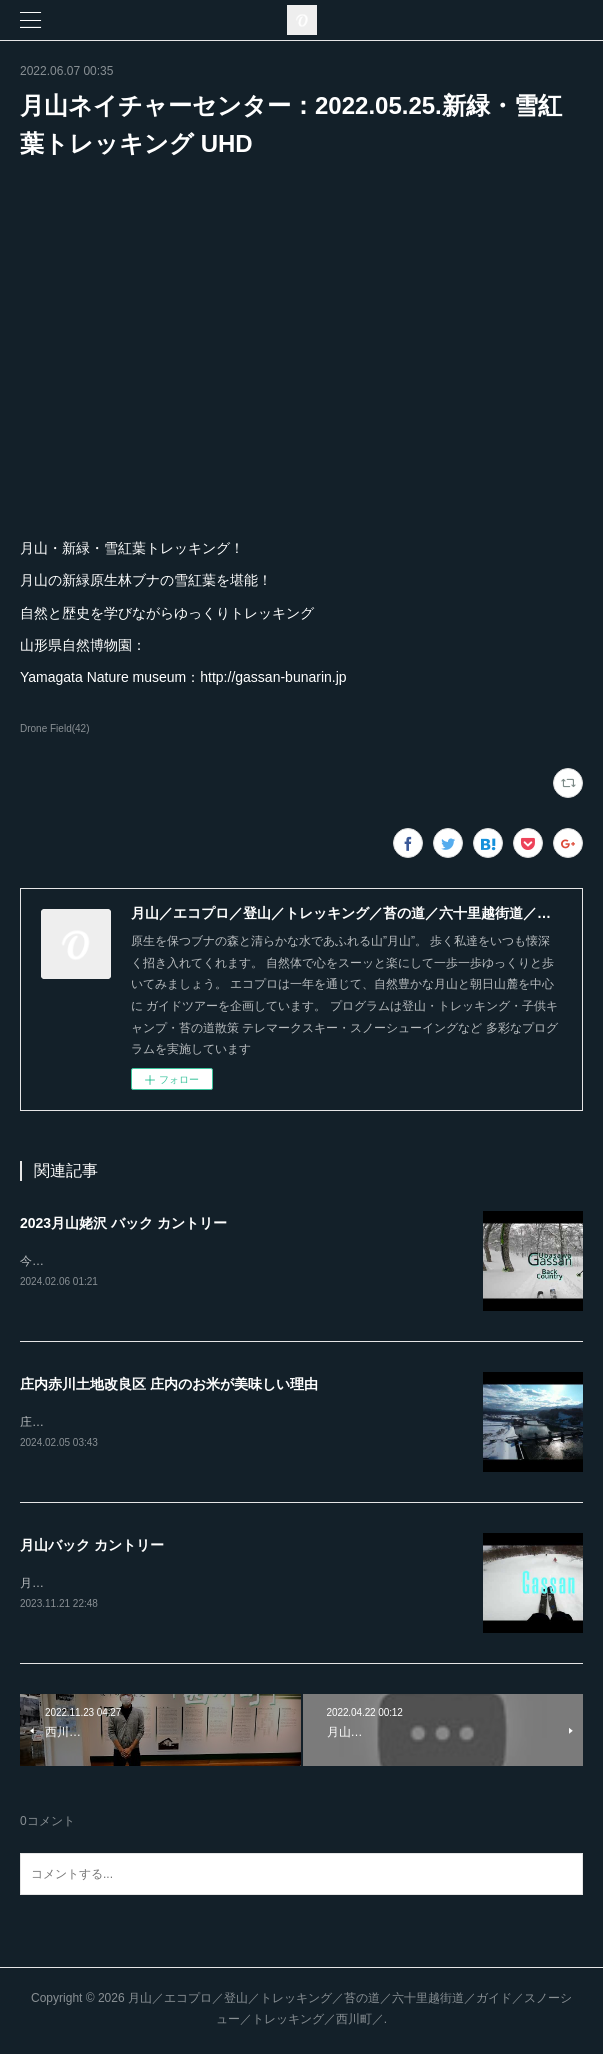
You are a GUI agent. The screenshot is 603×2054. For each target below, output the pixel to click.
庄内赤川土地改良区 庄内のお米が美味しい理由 (169, 1385)
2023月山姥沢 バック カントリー (123, 1223)
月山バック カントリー (92, 1548)
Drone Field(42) (55, 728)
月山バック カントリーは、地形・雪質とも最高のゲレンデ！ (183, 1586)
